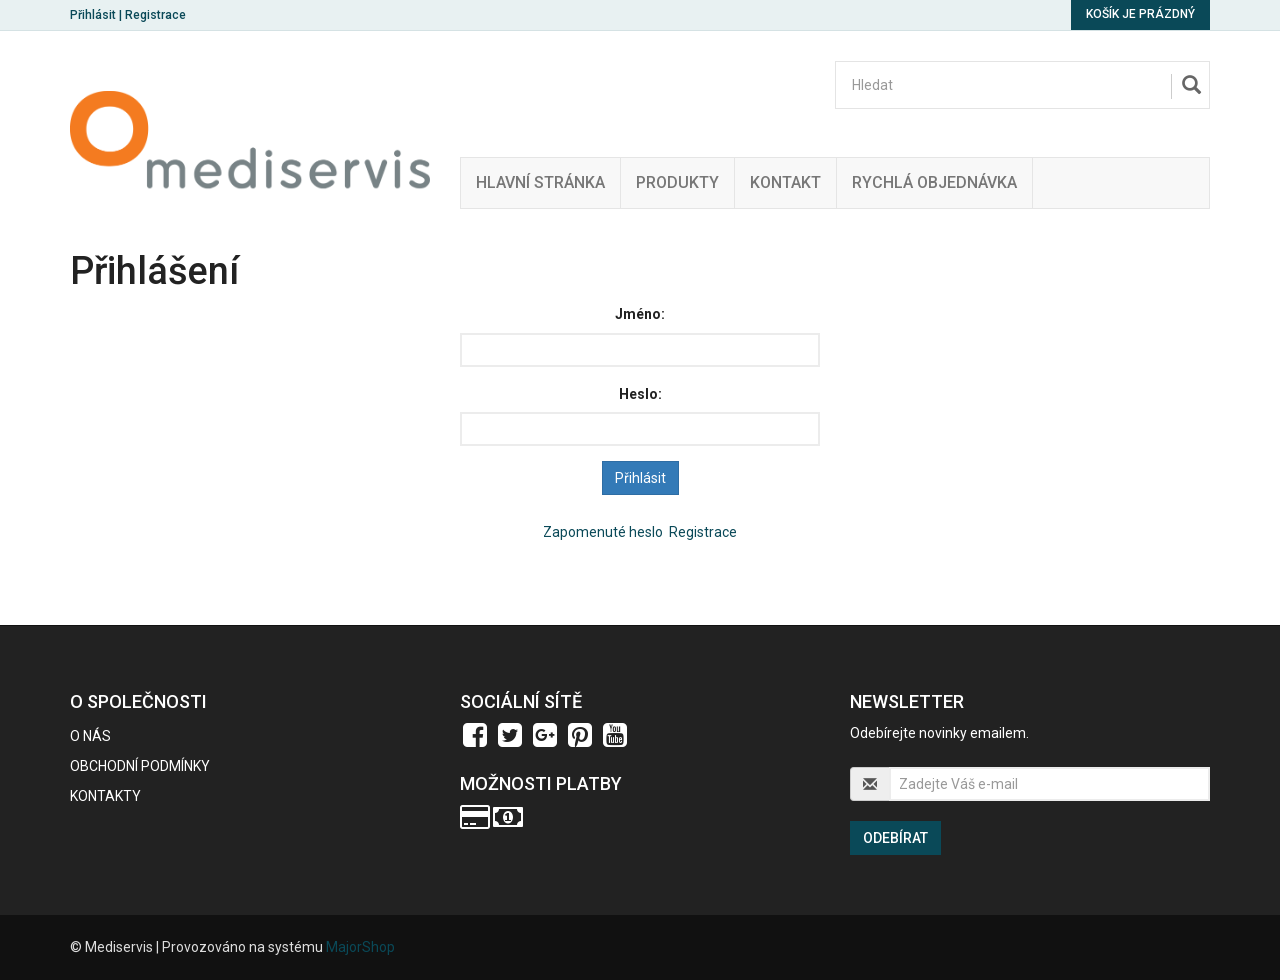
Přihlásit (93, 15)
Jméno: (640, 314)
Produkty (677, 182)
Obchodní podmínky (140, 766)
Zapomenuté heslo (603, 532)
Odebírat (895, 838)
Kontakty (105, 796)
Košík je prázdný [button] (1140, 14)
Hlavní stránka (540, 182)
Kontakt (785, 182)
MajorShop (360, 947)
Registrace (155, 15)
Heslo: (640, 394)
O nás (90, 736)
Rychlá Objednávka (934, 182)
